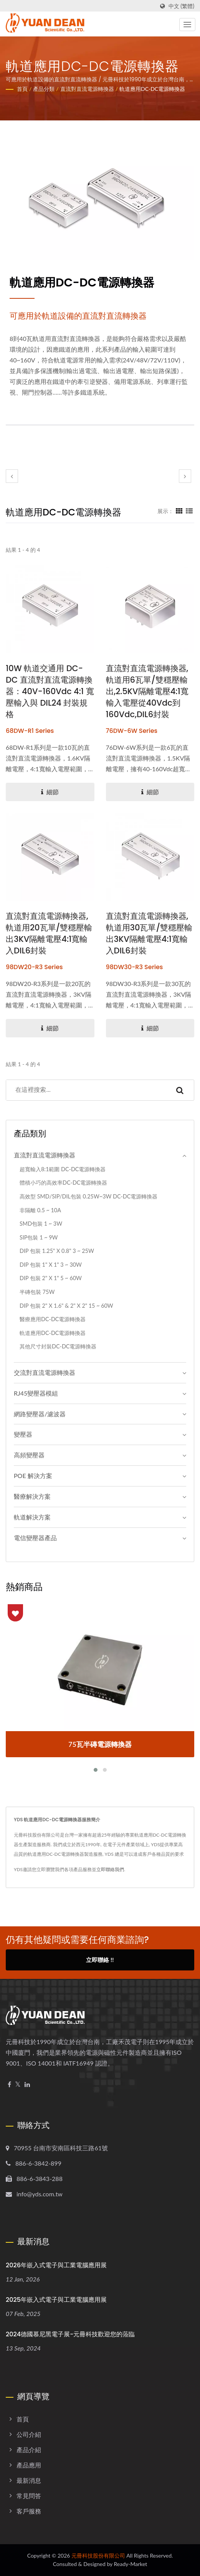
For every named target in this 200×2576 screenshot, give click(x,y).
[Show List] (189, 511)
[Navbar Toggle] (187, 24)
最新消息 (29, 2480)
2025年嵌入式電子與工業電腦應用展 (56, 2299)
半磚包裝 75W (37, 1292)
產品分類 (44, 89)
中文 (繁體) (181, 6)
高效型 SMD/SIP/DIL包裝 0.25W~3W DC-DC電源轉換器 (88, 1196)
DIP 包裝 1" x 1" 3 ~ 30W (51, 1264)
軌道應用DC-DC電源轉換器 (152, 89)
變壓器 (23, 1434)
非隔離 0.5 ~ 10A (40, 1210)
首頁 (22, 89)
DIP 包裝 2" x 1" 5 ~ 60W (51, 1278)
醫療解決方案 (32, 1496)
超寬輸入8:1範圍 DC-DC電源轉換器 (63, 1169)
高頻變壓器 (29, 1454)
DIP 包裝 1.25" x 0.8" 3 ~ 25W (57, 1251)
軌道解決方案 (32, 1517)
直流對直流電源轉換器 (87, 89)
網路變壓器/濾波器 (40, 1413)
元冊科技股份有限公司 (98, 2555)
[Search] (86, 1090)
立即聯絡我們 (110, 1869)
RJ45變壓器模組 (36, 1393)
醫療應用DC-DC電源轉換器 (53, 1319)
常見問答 (29, 2495)
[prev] (12, 476)
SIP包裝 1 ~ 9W (39, 1237)
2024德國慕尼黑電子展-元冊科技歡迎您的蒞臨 (70, 2334)
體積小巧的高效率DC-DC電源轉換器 (63, 1182)
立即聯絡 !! (100, 1959)
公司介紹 (29, 2434)
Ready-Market (130, 2564)
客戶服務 (29, 2511)
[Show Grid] (179, 511)
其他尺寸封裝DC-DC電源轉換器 (58, 1346)
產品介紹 (29, 2449)
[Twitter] (18, 2084)
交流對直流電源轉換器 (44, 1372)
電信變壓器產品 (35, 1537)
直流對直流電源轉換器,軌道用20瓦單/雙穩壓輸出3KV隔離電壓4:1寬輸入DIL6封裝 (49, 933)
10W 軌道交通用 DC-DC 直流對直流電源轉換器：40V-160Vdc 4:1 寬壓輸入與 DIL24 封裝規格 (50, 691)
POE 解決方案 (33, 1475)
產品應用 (29, 2465)
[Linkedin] (27, 2084)
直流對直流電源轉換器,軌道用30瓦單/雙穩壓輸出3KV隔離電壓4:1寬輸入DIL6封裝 (149, 933)
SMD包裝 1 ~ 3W (41, 1223)
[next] (185, 476)
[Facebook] (9, 2084)
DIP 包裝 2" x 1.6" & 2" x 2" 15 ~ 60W (66, 1305)
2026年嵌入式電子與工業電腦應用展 (56, 2265)
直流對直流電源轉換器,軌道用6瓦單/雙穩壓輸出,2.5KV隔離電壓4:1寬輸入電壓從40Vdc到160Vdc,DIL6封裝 (147, 691)
